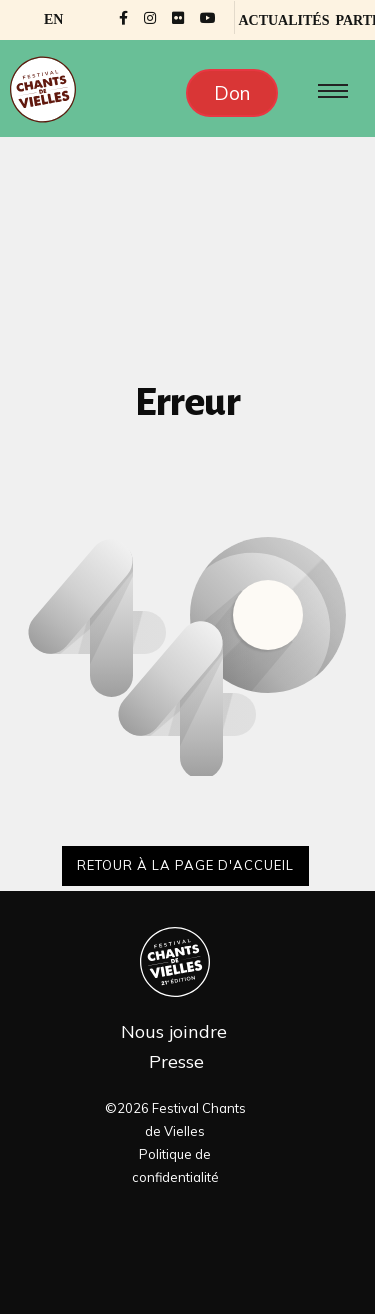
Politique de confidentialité (175, 1165)
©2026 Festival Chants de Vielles (175, 1119)
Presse (176, 1061)
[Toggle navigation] (329, 91)
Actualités (283, 20)
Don (232, 93)
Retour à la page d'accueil (185, 865)
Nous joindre (174, 1031)
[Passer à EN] (53, 20)
